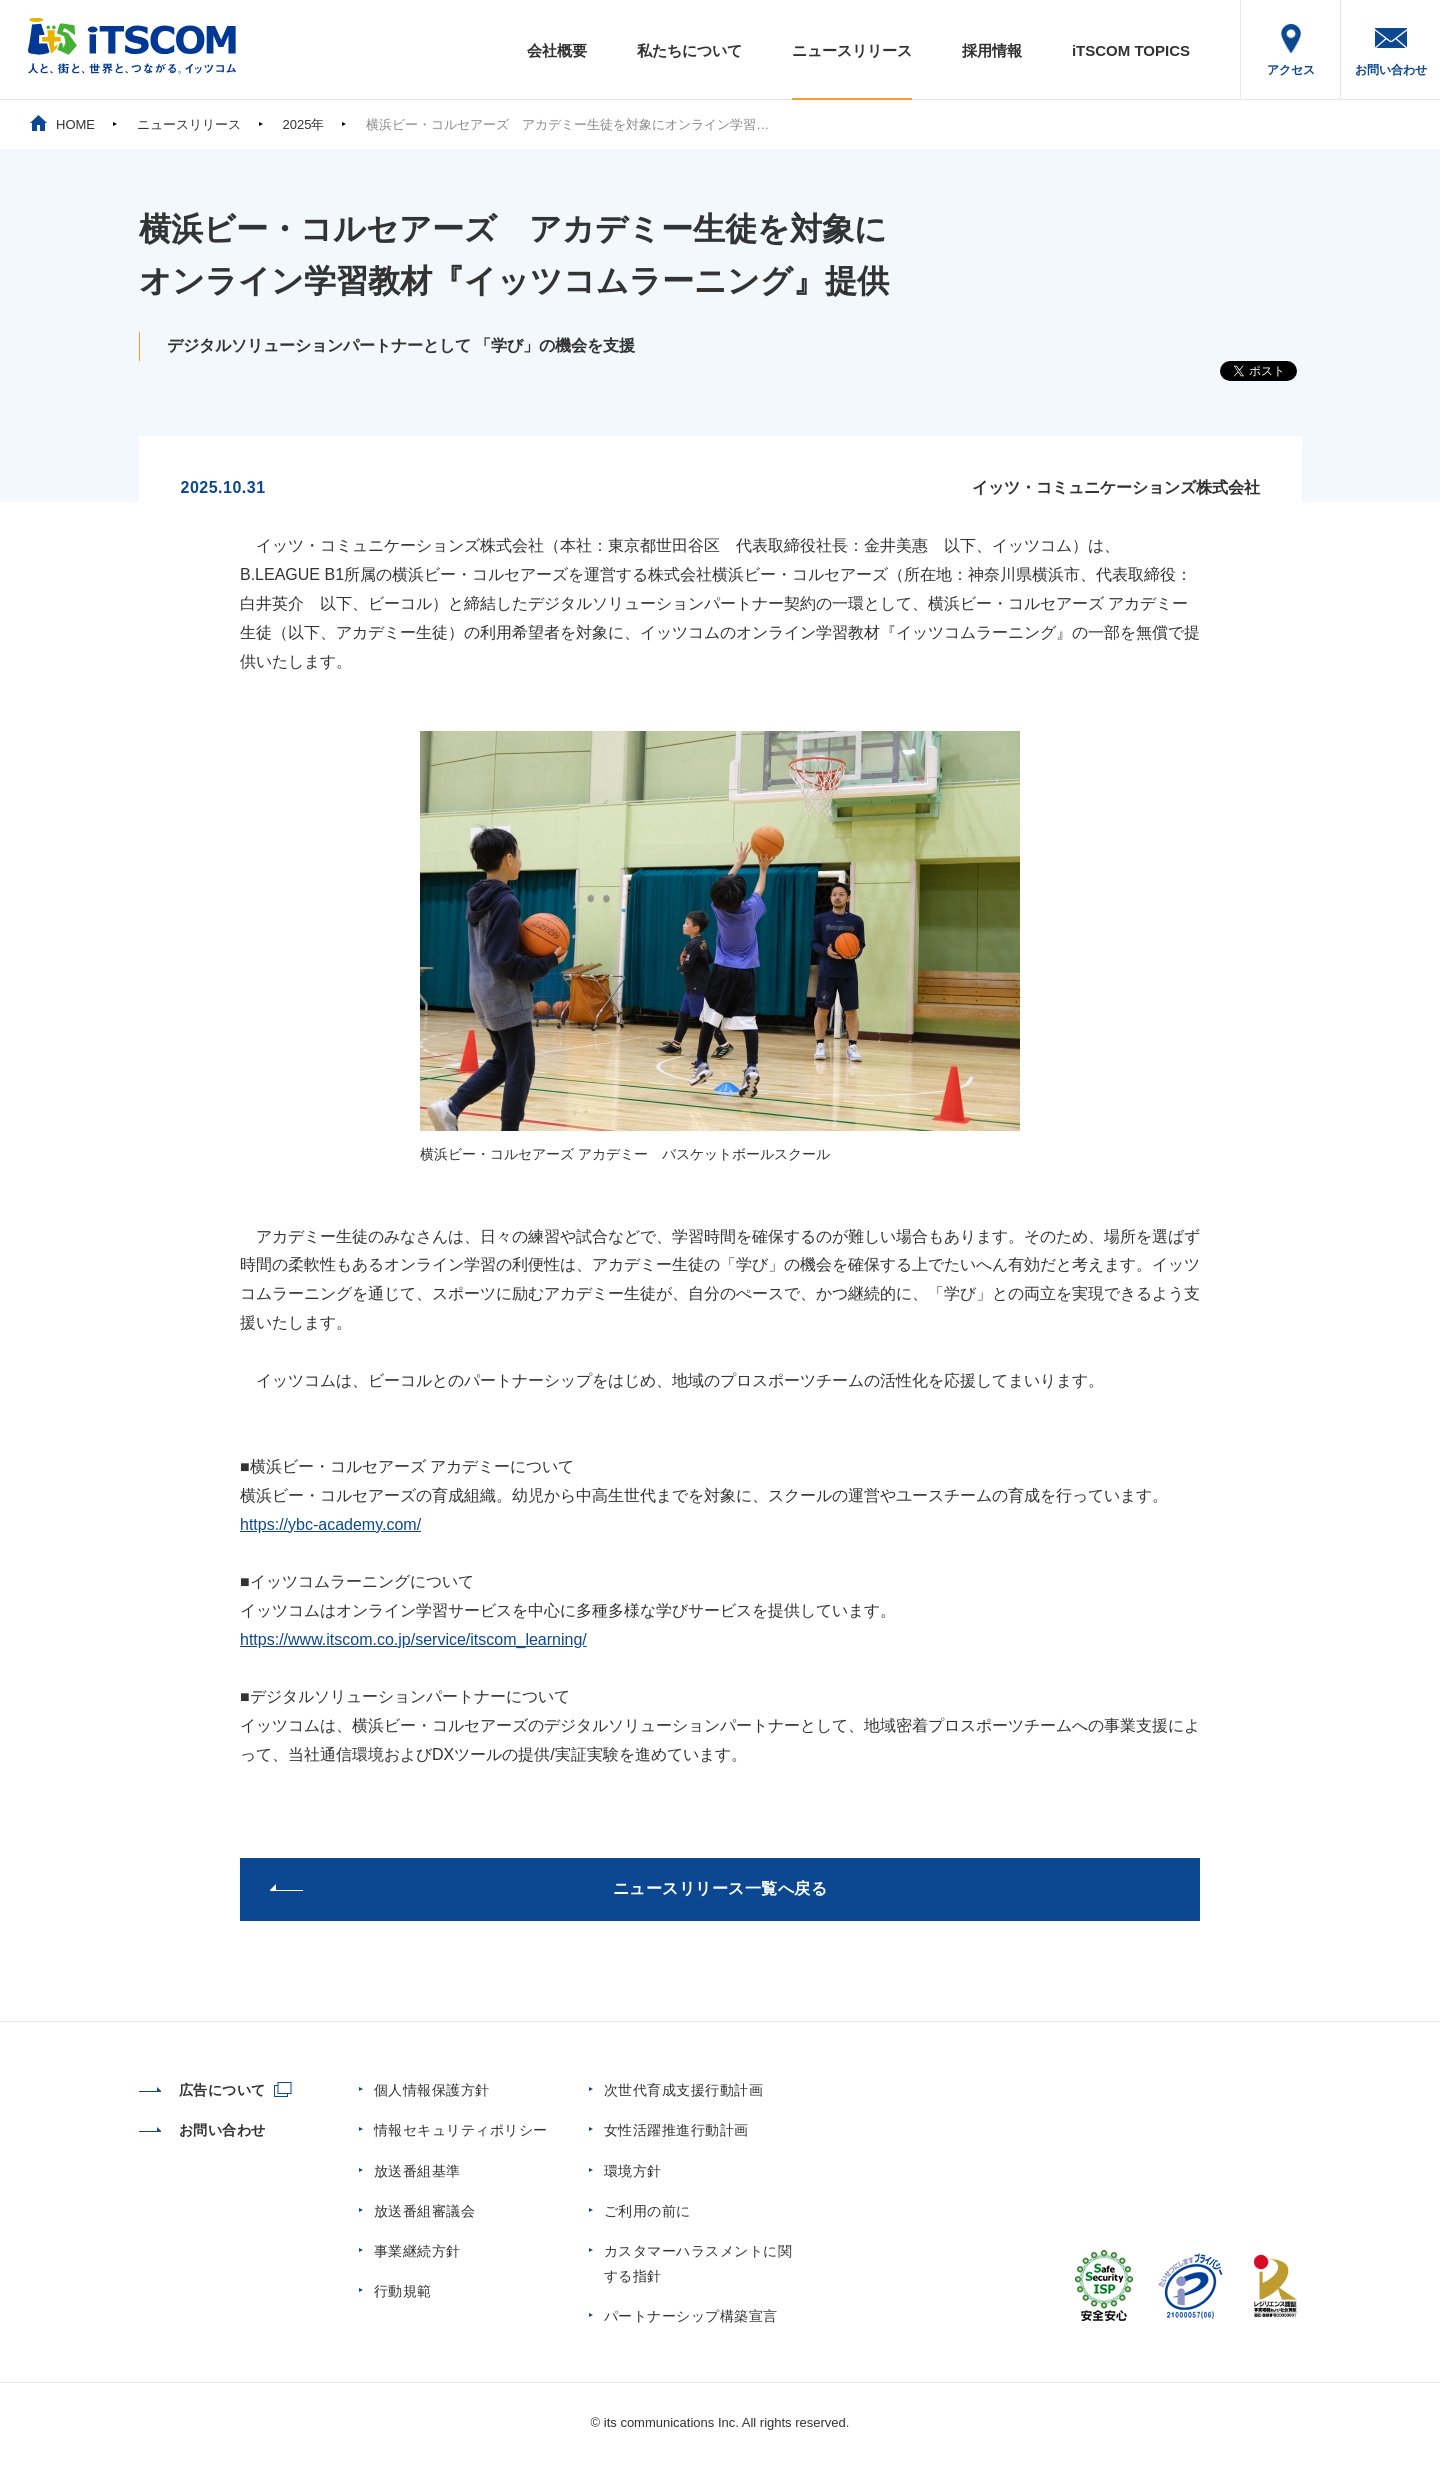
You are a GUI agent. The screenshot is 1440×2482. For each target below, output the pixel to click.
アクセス (1291, 70)
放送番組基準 (417, 2171)
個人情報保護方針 (432, 2090)
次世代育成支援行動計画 (684, 2090)
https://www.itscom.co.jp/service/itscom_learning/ (413, 1639)
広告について (202, 2090)
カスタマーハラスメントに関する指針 (698, 2263)
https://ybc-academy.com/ (330, 1524)
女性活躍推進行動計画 (676, 2130)
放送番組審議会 (425, 2211)
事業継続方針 (417, 2251)
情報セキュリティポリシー (461, 2130)
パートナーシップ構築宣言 (691, 2316)
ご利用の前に (647, 2211)
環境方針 (633, 2171)
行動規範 (403, 2291)
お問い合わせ (1391, 70)
